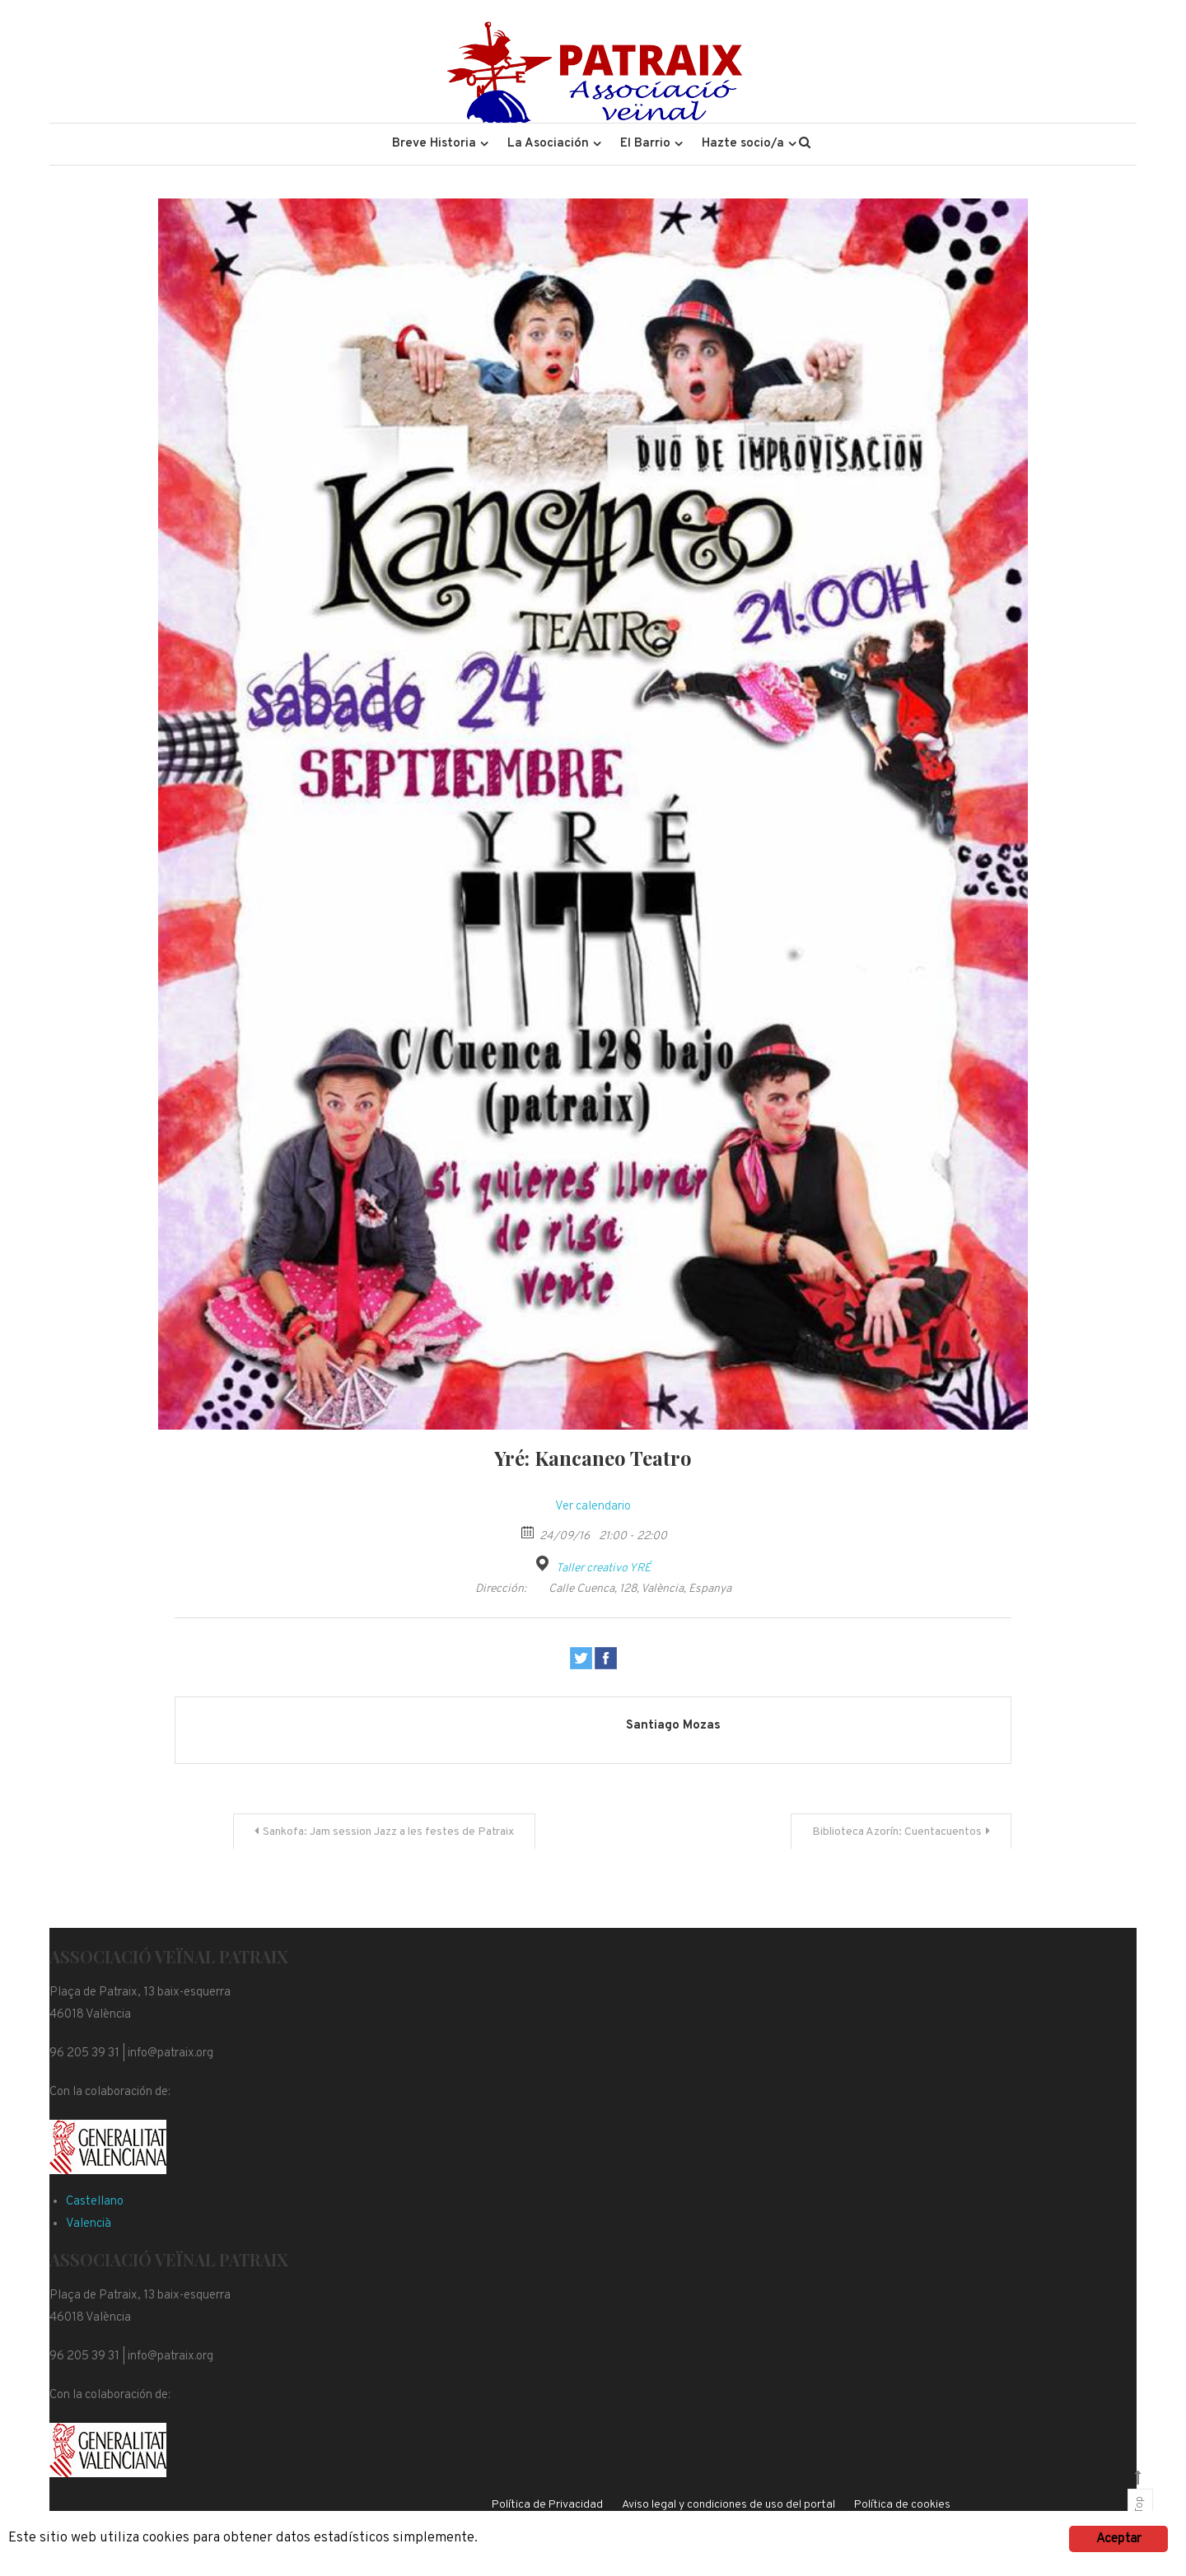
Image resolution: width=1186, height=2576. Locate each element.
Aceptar (1118, 2539)
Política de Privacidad (547, 2505)
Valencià (88, 2224)
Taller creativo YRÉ (603, 1568)
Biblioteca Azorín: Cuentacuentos (897, 1832)
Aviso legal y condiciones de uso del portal (728, 2505)
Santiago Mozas (673, 1726)
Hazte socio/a (743, 144)
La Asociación (548, 144)
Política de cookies (902, 2505)
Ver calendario (593, 1506)
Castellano (95, 2202)
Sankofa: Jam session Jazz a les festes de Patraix (388, 1832)
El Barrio (645, 144)
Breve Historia (434, 144)
